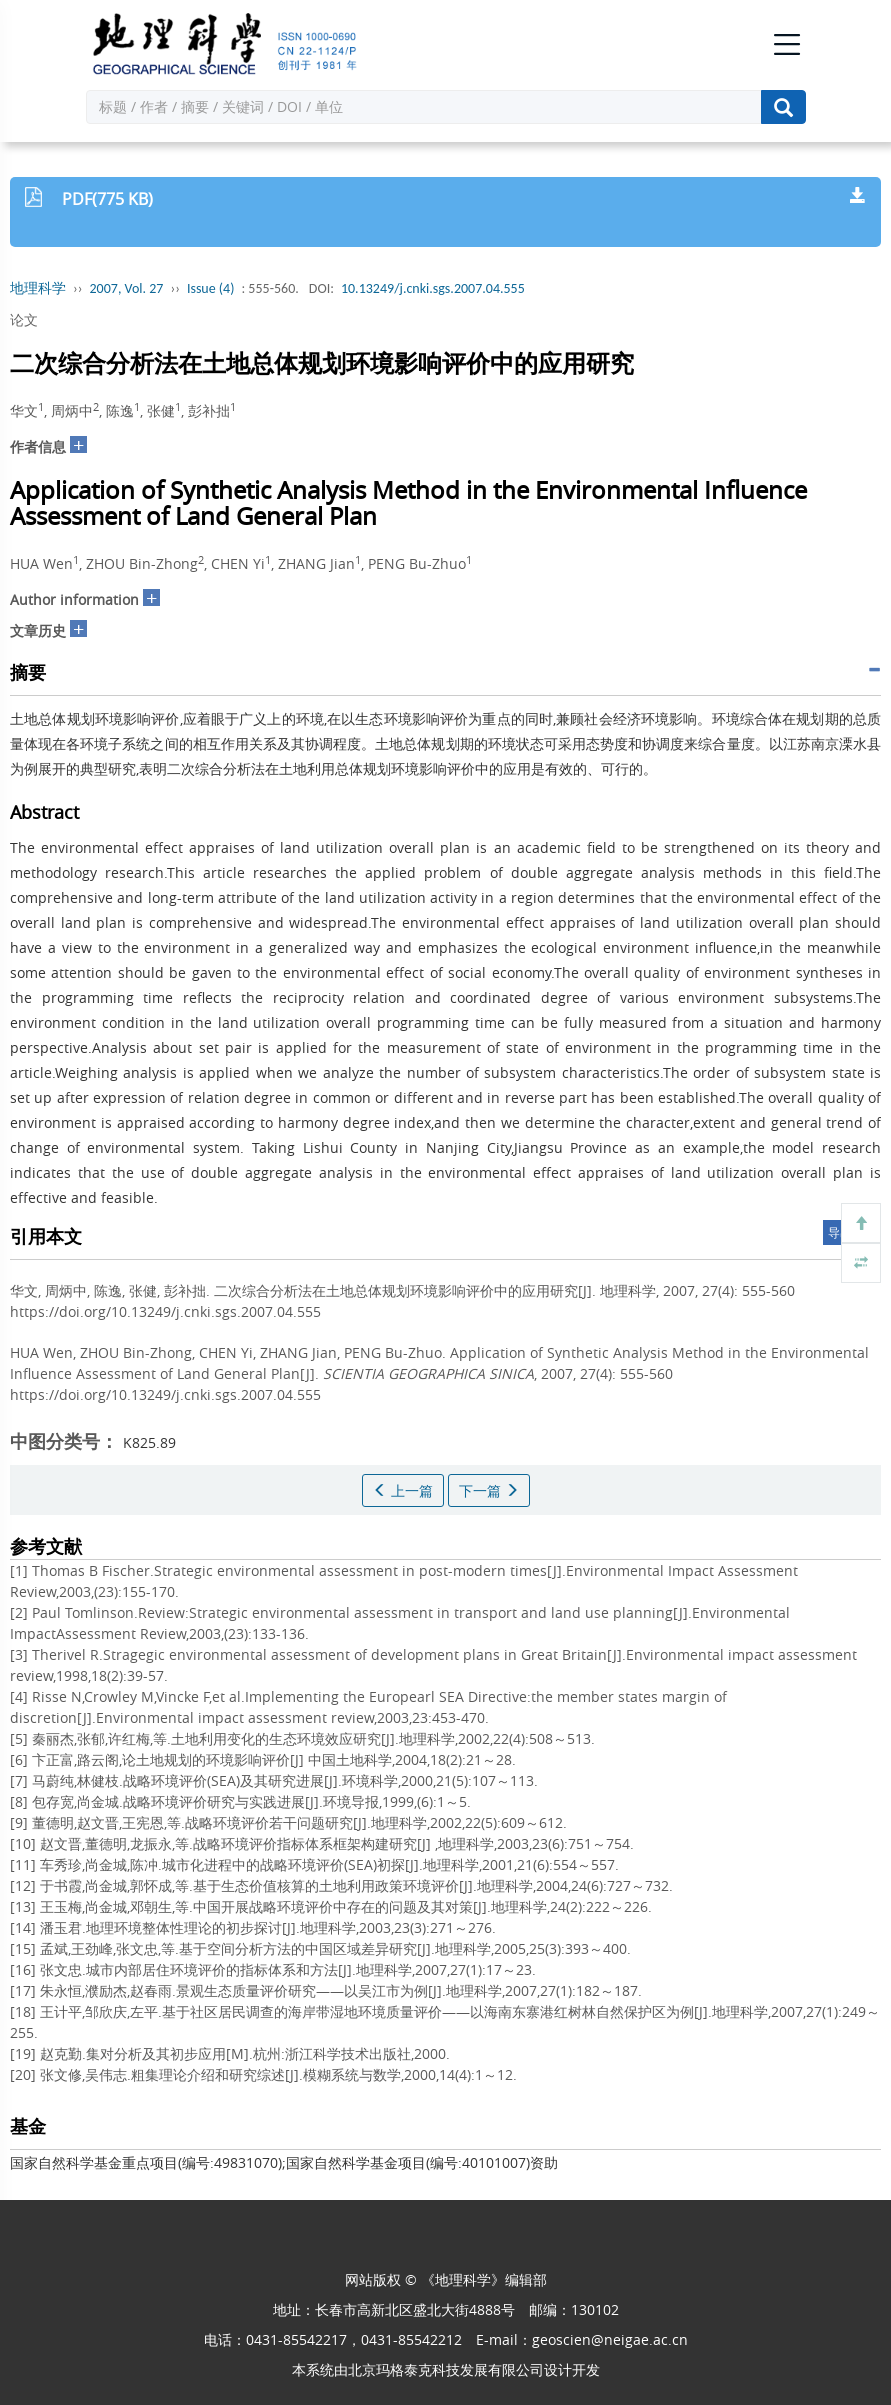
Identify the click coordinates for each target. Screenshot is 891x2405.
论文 (24, 319)
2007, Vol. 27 (127, 288)
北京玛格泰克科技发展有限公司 (446, 2369)
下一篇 (489, 1490)
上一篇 (403, 1490)
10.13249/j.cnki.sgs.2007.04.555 (433, 288)
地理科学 (38, 288)
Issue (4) (211, 288)
